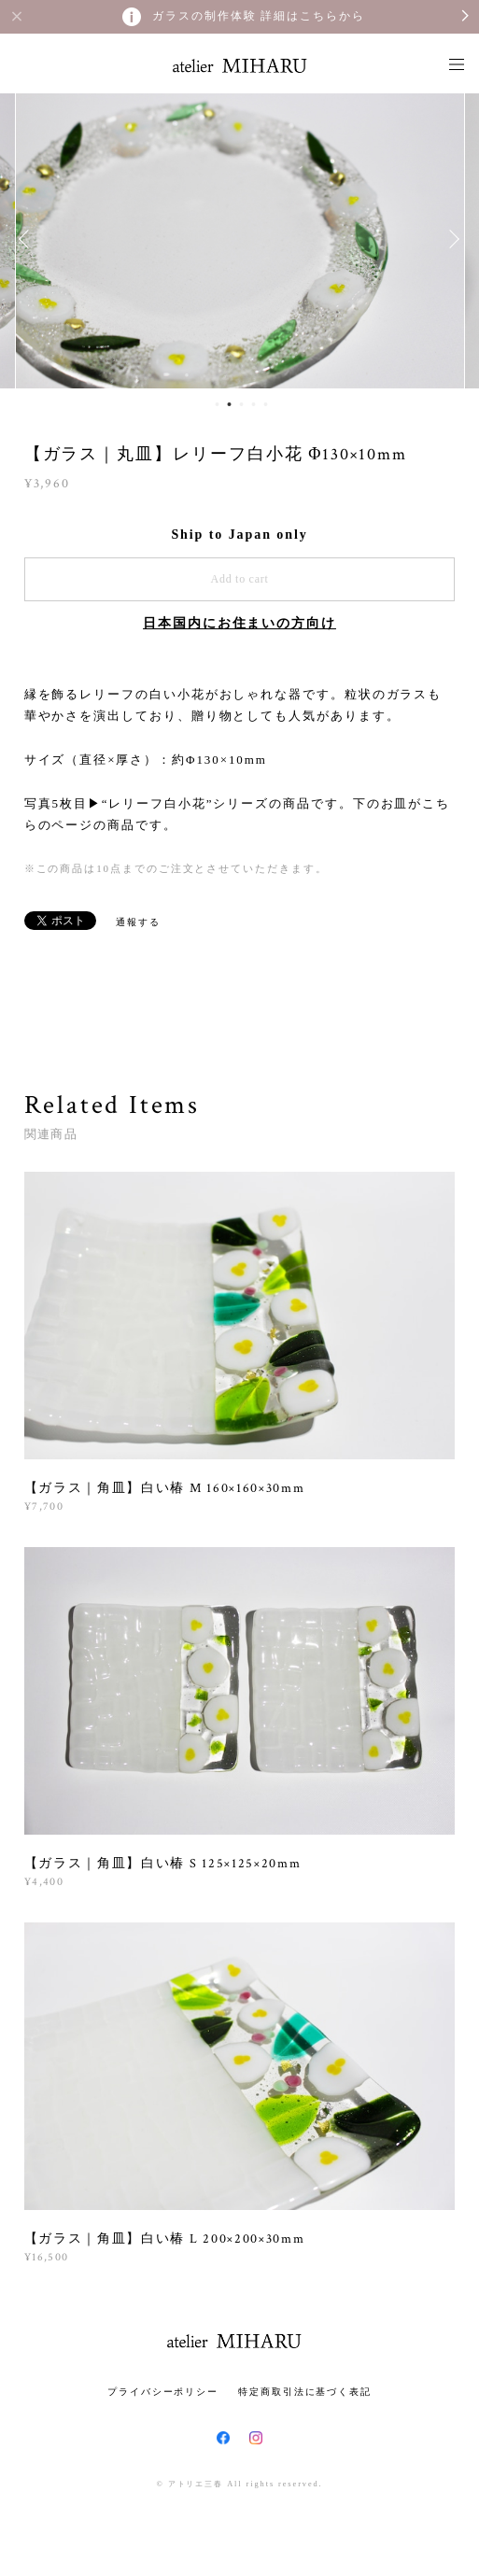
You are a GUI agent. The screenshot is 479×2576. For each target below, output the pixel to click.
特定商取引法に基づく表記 (305, 2391)
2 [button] (229, 404)
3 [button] (241, 404)
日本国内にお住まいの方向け (239, 623)
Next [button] (451, 239)
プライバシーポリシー (162, 2391)
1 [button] (216, 404)
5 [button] (265, 404)
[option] (240, 239)
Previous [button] (28, 239)
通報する (138, 922)
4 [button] (253, 404)
